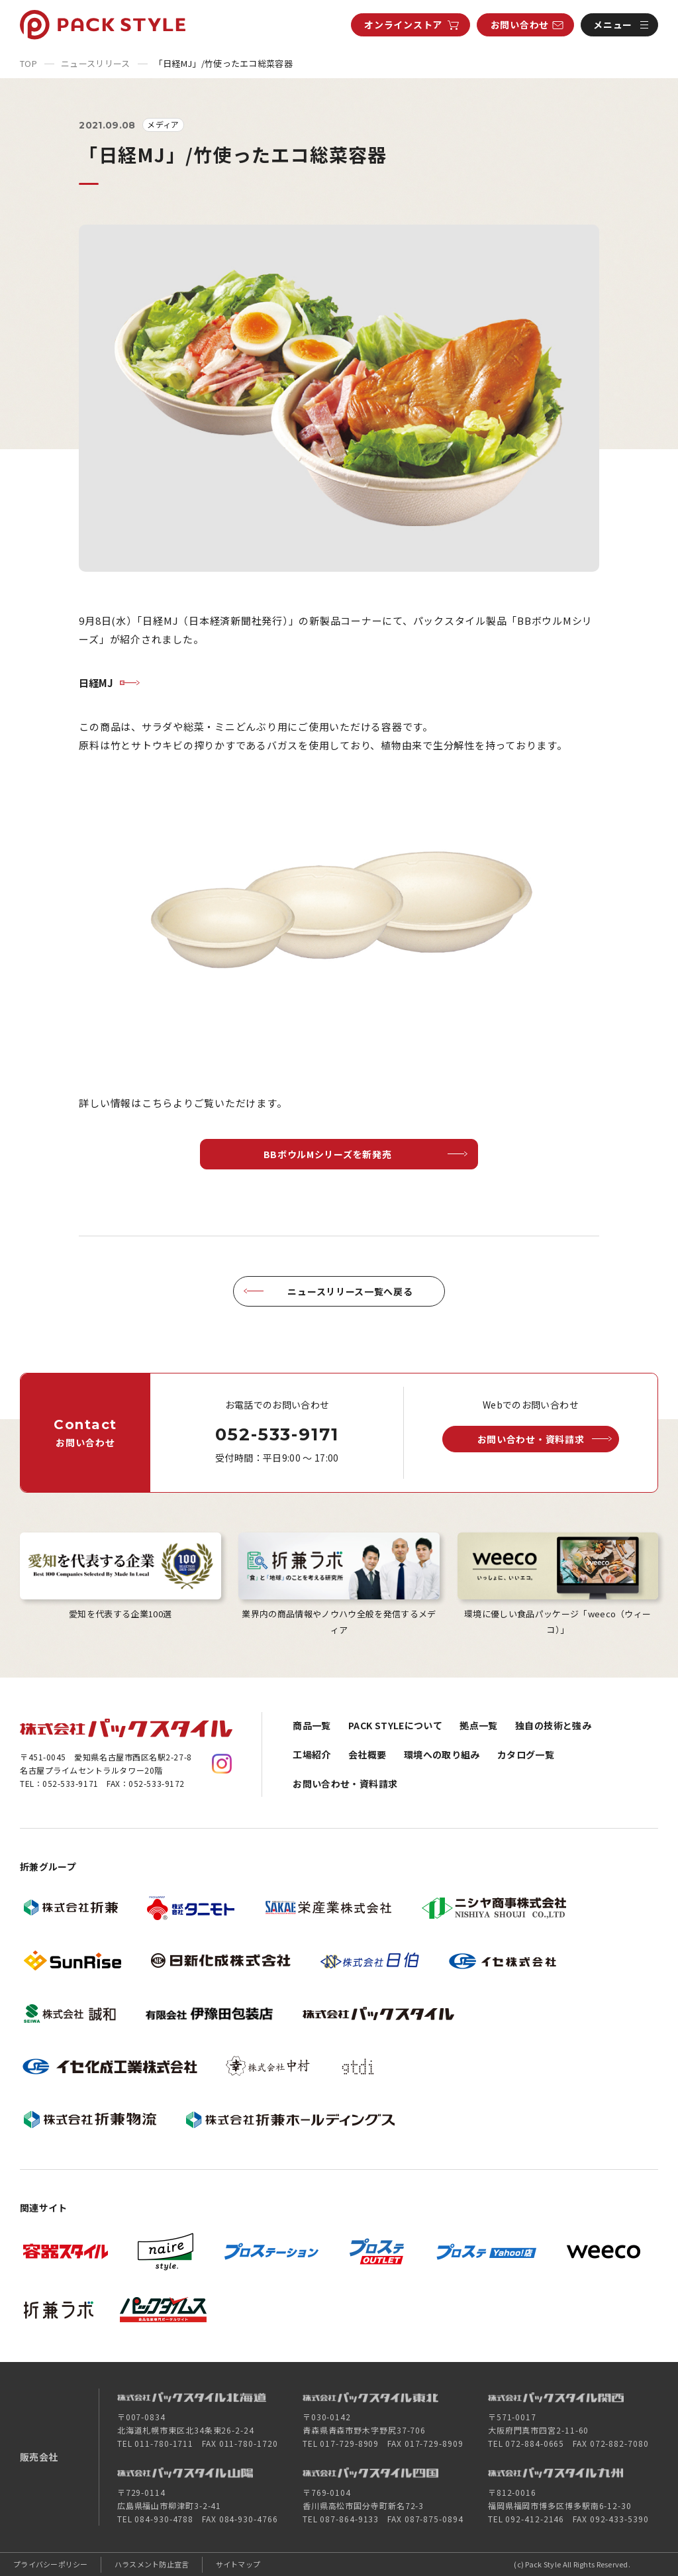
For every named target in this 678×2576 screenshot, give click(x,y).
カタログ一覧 (525, 1754)
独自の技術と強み (553, 1725)
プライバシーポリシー (50, 2564)
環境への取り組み (442, 1754)
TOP (28, 63)
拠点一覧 (478, 1725)
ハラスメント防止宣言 (152, 2564)
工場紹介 (311, 1754)
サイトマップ (238, 2564)
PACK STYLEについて (395, 1725)
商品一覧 (311, 1725)
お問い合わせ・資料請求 (345, 1783)
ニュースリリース (95, 63)
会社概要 (367, 1754)
